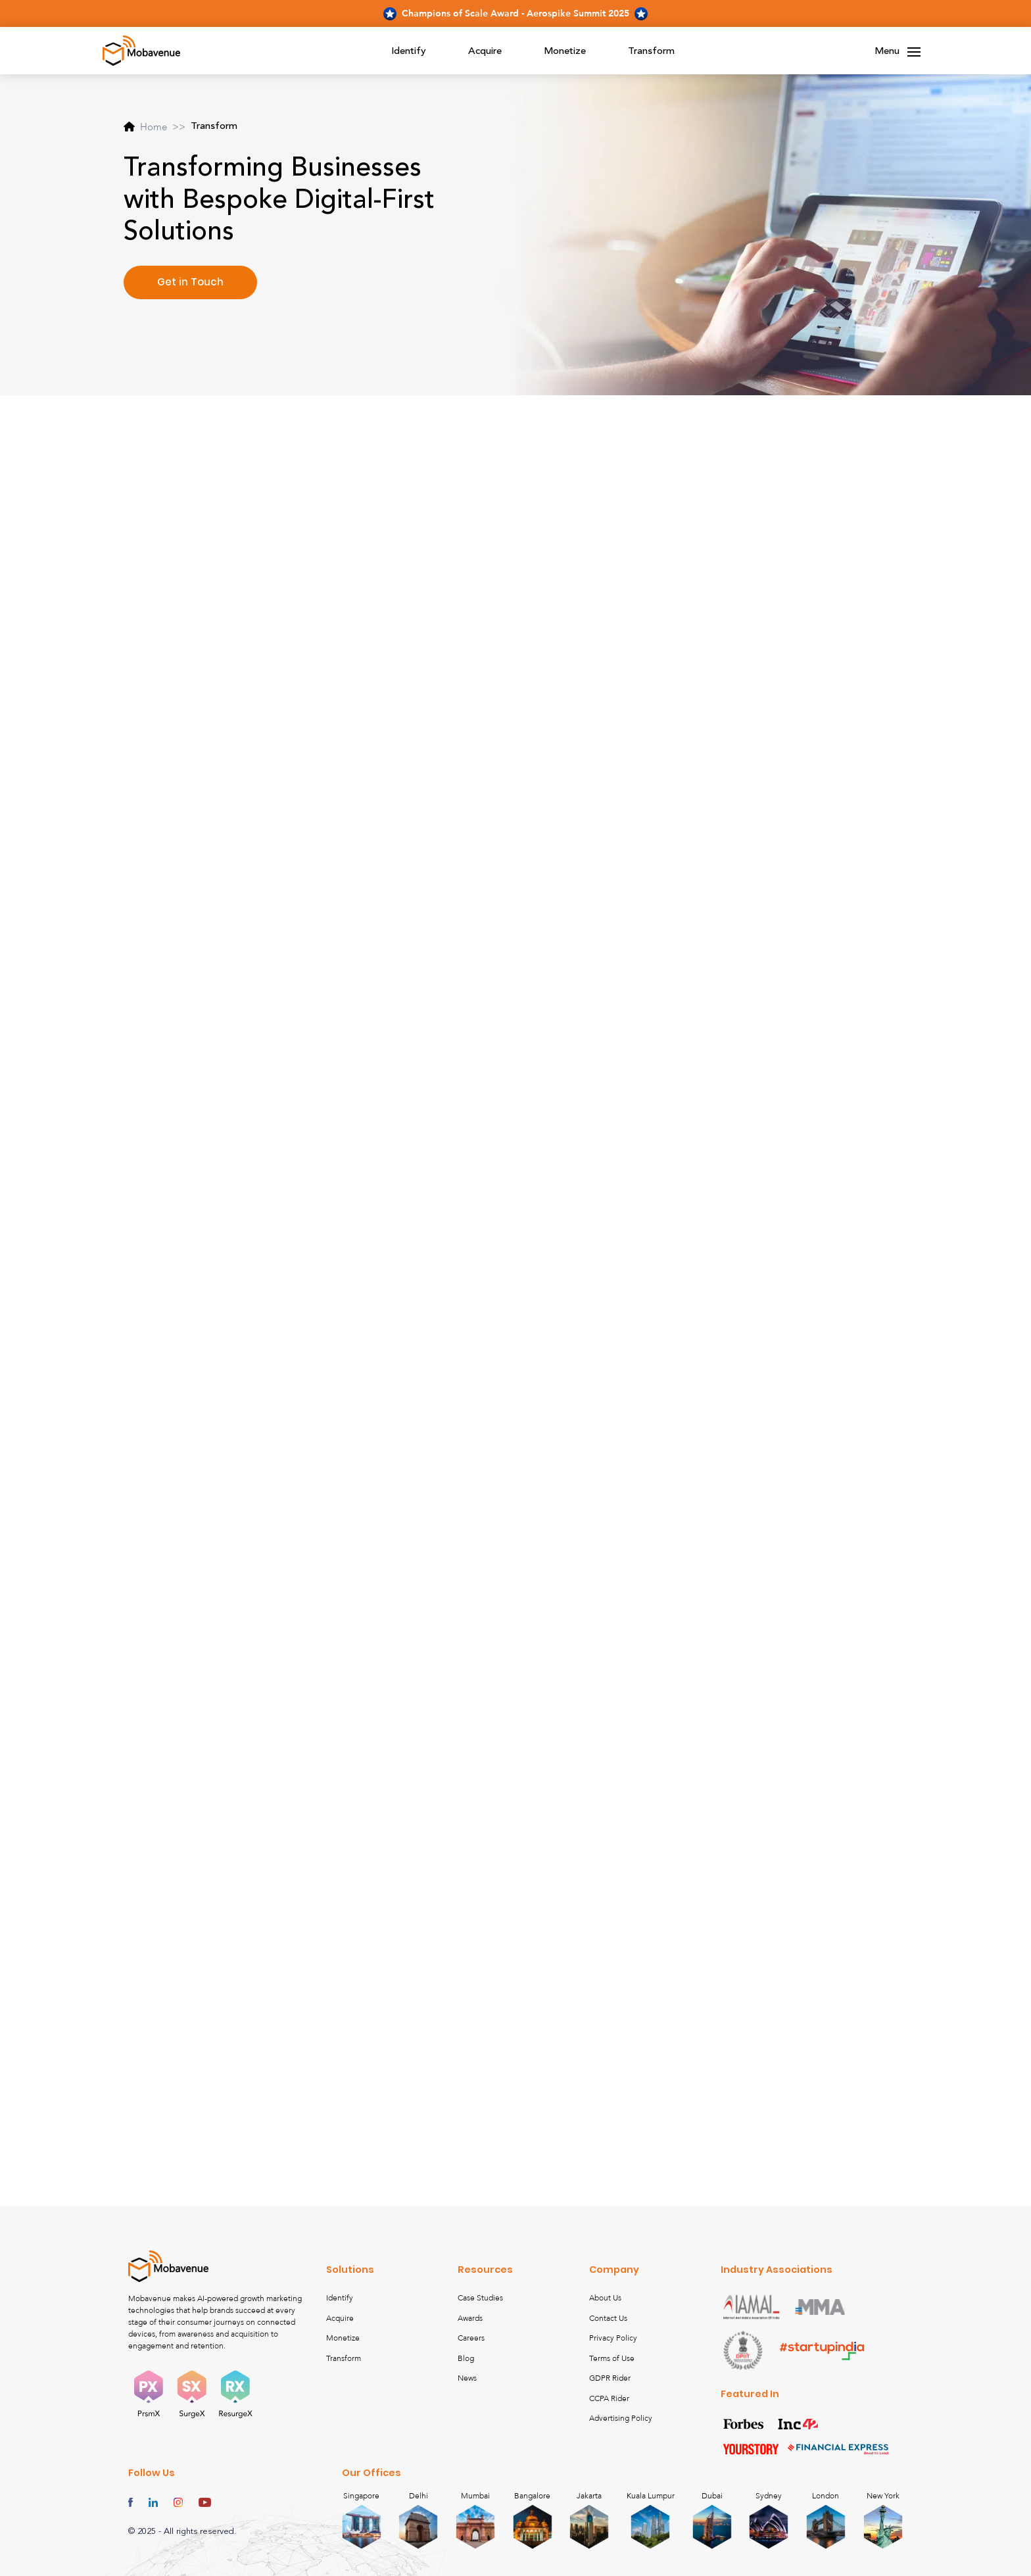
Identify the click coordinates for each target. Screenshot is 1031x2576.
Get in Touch (190, 282)
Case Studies (480, 2298)
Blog (466, 2358)
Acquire (485, 52)
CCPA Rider (609, 2398)
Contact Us (608, 2318)
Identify (408, 52)
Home (145, 127)
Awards (470, 2318)
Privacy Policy (613, 2338)
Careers (471, 2338)
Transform (651, 52)
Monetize (565, 52)
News (467, 2378)
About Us (605, 2298)
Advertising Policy (620, 2418)
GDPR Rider (610, 2378)
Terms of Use (612, 2358)
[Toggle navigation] (913, 52)
